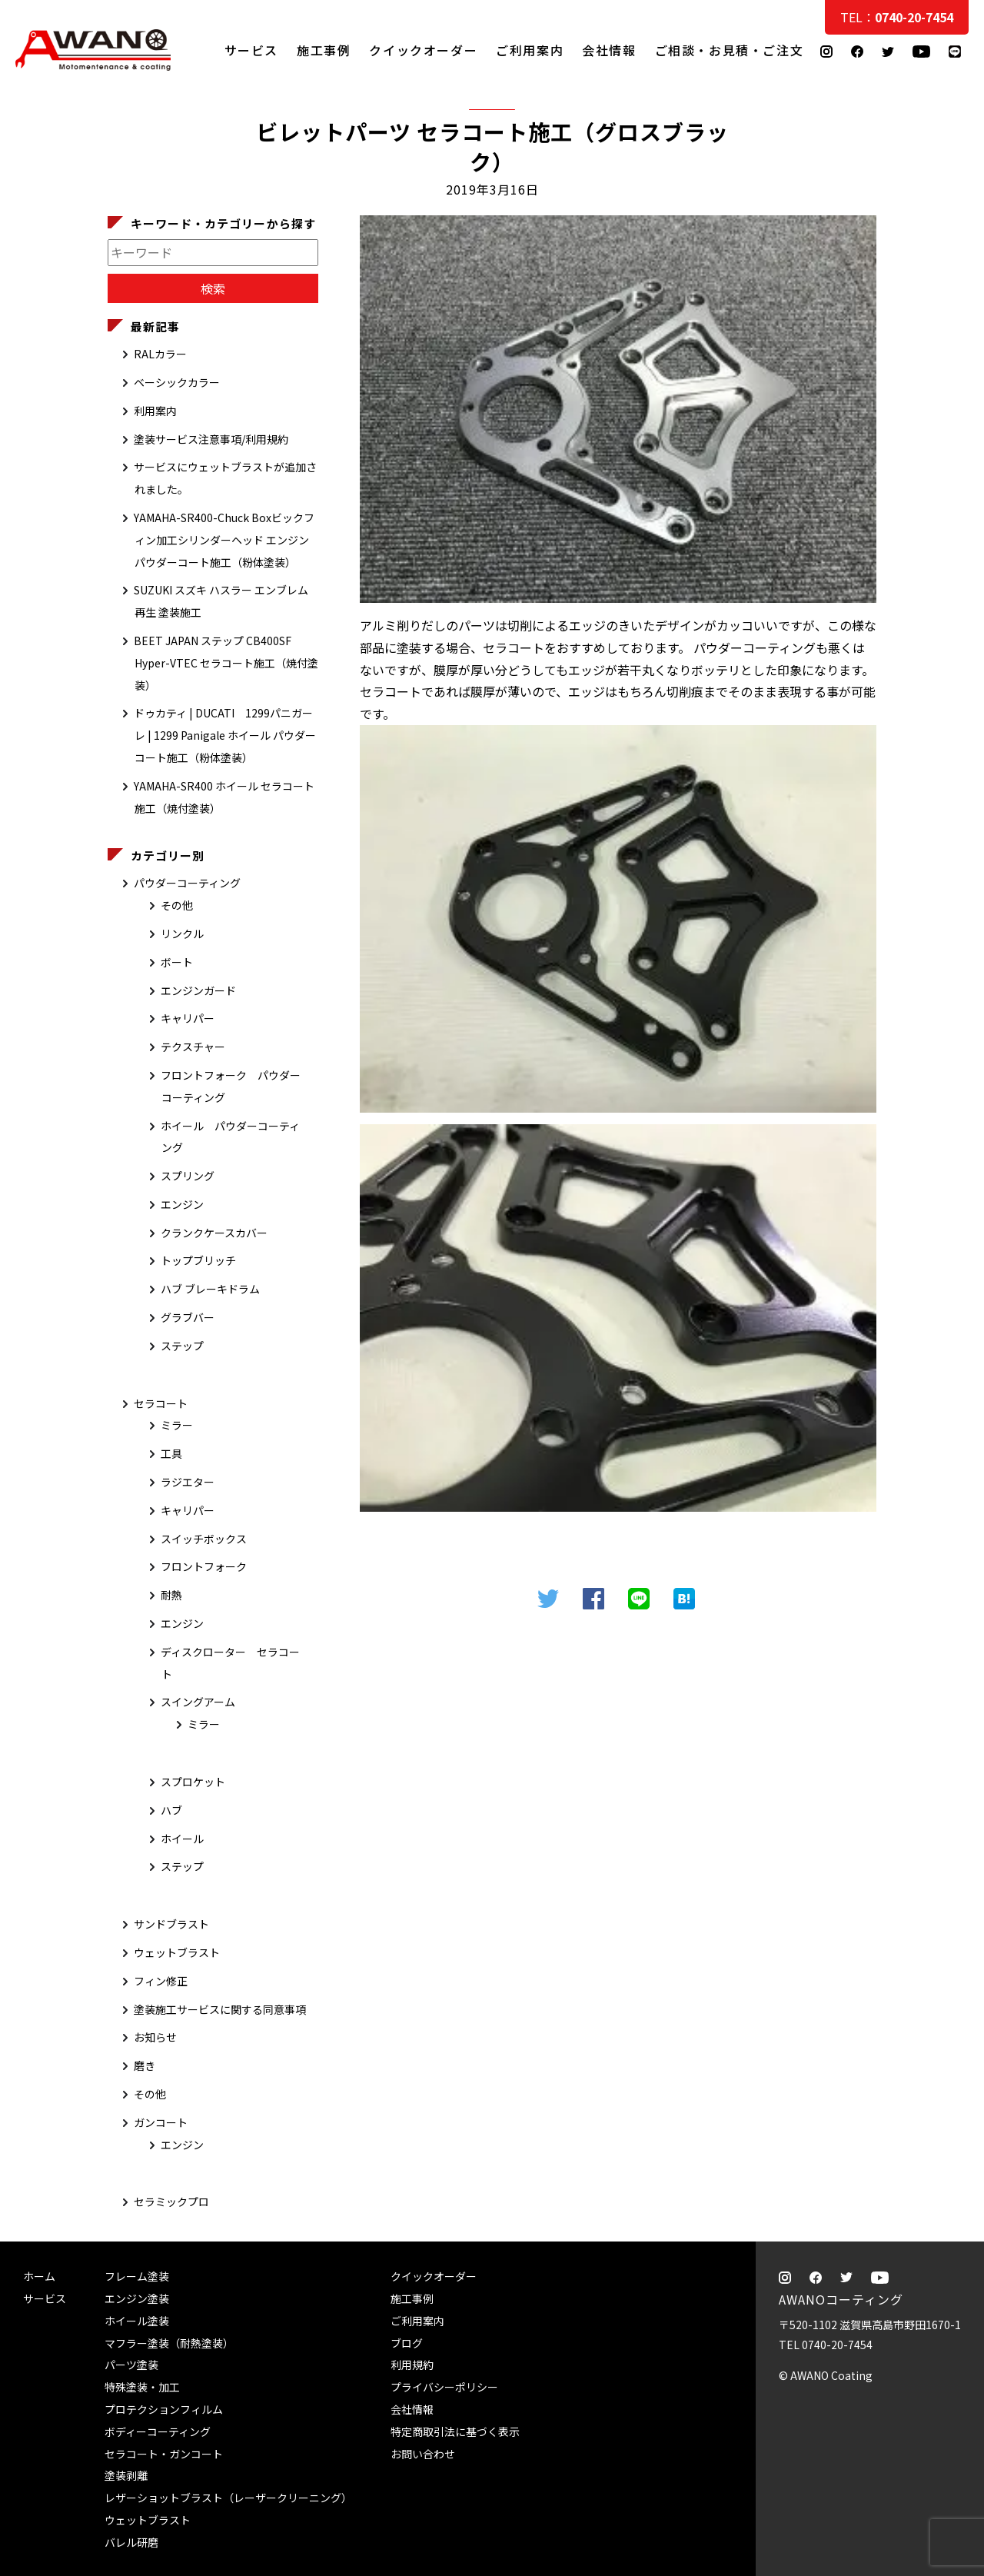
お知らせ (155, 2037)
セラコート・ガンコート (164, 2453)
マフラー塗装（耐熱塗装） (169, 2343)
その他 (177, 905)
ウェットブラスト (177, 1952)
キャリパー (187, 1018)
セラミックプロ (171, 2201)
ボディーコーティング (158, 2431)
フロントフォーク (204, 1566)
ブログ (407, 2343)
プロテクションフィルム (164, 2409)
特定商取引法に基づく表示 (455, 2431)
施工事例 (324, 49)
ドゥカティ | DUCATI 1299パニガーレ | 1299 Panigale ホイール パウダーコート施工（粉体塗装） (225, 735)
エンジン (182, 1204)
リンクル (182, 933)
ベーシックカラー (177, 382)
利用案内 (155, 410)
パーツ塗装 (131, 2364)
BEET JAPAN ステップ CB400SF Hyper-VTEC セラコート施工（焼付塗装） (226, 663)
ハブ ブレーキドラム (210, 1288)
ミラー (177, 1425)
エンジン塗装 (137, 2298)
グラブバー (187, 1317)
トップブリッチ (198, 1260)
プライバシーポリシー (444, 2387)
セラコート (161, 1403)
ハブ (171, 1810)
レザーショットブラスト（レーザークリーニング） (228, 2497)
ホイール (182, 1838)
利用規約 (412, 2364)
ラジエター (187, 1481)
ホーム (39, 2276)
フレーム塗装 (137, 2276)
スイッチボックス (204, 1538)
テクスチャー (193, 1046)
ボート (177, 962)
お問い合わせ (423, 2453)
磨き (144, 2065)
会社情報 (609, 49)
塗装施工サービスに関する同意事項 (220, 2009)
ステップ (182, 1345)
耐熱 (171, 1595)
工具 (171, 1453)
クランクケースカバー (214, 1232)
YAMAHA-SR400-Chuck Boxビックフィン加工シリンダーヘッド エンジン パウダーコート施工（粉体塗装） (224, 540)
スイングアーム (198, 1701)
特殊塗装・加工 (142, 2387)
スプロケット (193, 1781)
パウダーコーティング (187, 882)
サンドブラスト (171, 1924)
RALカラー (160, 353)
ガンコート (161, 2122)
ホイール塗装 (137, 2320)
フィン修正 (161, 1981)
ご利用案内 (529, 49)
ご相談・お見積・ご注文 (957, 309)
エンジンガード (198, 990)
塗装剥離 (126, 2475)
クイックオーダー (423, 49)
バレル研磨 (131, 2542)
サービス (251, 49)
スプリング (187, 1175)
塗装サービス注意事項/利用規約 (211, 439)
